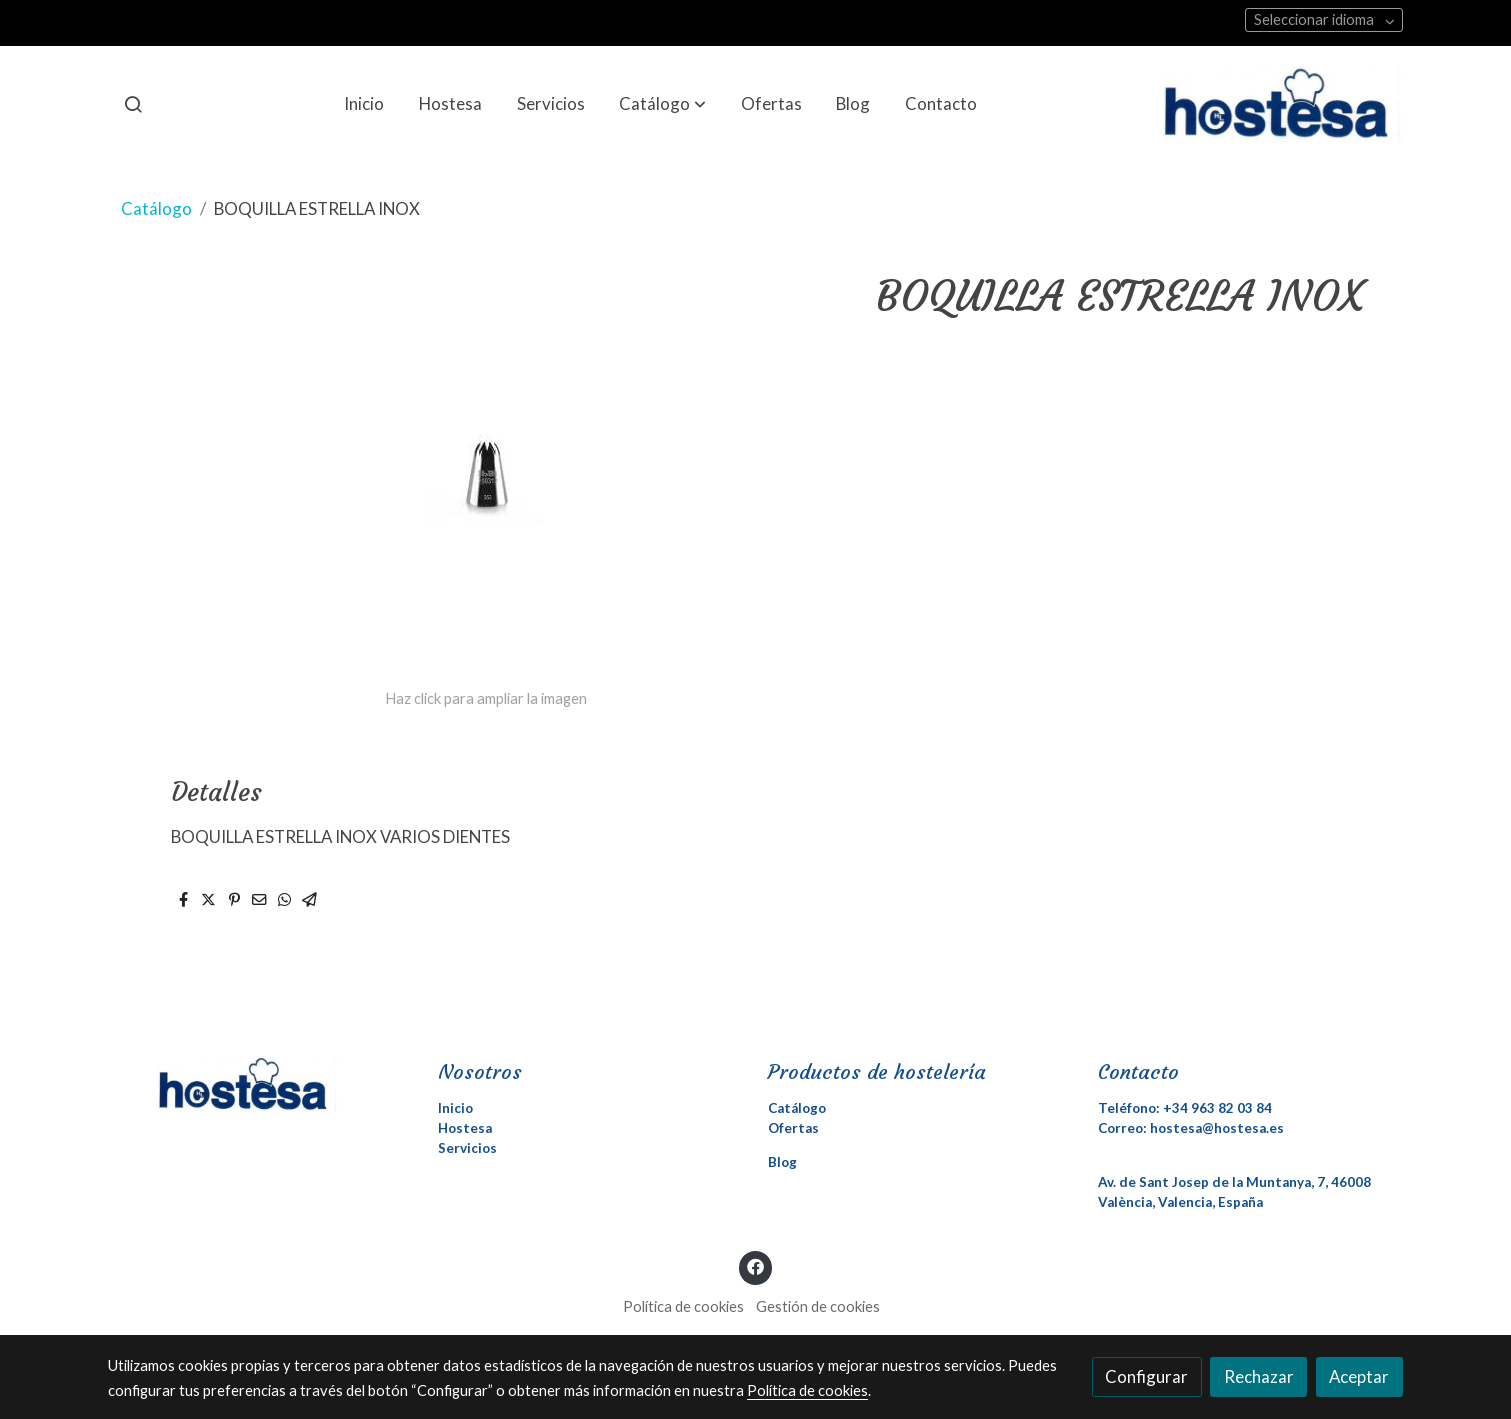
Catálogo (156, 208)
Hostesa (465, 1128)
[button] (662, 104)
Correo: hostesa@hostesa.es (1191, 1128)
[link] (1283, 104)
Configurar (1146, 1376)
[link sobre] (260, 1084)
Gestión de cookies (818, 1306)
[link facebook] (756, 1265)
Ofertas (793, 1128)
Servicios (467, 1148)
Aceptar (1359, 1376)
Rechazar (1259, 1376)
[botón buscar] (133, 104)
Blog (782, 1162)
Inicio (455, 1108)
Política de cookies (683, 1306)
